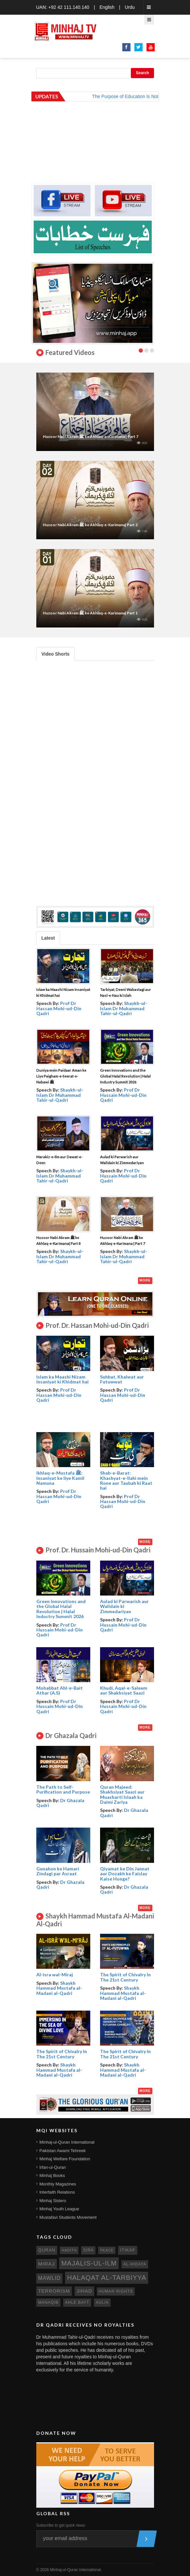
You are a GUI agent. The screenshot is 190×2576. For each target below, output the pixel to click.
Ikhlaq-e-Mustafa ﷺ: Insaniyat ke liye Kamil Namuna (60, 1478)
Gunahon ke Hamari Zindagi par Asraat (57, 1871)
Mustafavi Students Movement (68, 2217)
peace (106, 2250)
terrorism (54, 2291)
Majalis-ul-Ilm (89, 2263)
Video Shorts (56, 654)
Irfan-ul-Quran (53, 2167)
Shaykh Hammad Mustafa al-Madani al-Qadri (59, 1988)
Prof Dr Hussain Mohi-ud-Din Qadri (123, 1095)
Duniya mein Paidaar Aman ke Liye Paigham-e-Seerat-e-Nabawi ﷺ (61, 1076)
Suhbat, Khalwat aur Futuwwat (122, 1379)
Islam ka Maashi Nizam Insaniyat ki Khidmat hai (62, 1379)
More (145, 1280)
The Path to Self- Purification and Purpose (63, 1789)
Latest (48, 938)
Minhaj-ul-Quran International (67, 2142)
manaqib (48, 2302)
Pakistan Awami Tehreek (63, 2150)
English (106, 7)
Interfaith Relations (57, 2192)
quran (46, 2250)
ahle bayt (77, 2302)
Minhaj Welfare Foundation (65, 2158)
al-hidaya (135, 2264)
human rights (116, 2291)
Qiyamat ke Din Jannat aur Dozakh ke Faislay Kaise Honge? (124, 1874)
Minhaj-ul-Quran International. (76, 2570)
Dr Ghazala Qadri (60, 1803)
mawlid (49, 2278)
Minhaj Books (52, 2175)
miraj (46, 2264)
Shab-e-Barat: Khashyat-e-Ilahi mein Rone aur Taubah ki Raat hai (126, 1480)
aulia (102, 2302)
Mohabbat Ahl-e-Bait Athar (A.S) (59, 1690)
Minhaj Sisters (53, 2200)
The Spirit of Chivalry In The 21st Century (125, 1977)
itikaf (127, 2250)
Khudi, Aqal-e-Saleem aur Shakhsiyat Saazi (123, 1690)
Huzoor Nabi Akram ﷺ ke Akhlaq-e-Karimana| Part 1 (90, 613)
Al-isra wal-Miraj (54, 1974)
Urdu (130, 7)
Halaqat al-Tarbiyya (106, 2277)
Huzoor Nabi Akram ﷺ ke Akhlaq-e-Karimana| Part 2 (90, 524)
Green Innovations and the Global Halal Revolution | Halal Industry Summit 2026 (125, 1076)
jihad (84, 2291)
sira (88, 2250)
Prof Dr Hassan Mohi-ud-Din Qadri (58, 1008)
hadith (69, 2250)
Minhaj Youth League (59, 2208)
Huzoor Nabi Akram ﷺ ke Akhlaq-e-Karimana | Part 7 (90, 436)
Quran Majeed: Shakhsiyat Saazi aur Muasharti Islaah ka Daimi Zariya (122, 1794)
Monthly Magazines (58, 2184)
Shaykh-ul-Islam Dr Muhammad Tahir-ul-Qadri (123, 1008)
